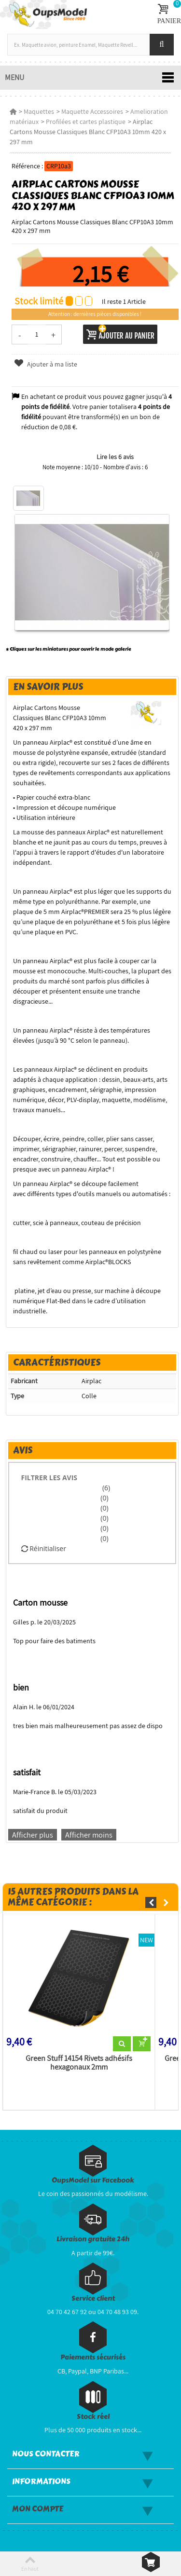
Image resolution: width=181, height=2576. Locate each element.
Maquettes (39, 111)
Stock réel (93, 2417)
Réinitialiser (43, 1548)
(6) (105, 1487)
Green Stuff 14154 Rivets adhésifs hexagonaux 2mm (79, 2063)
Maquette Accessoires (92, 111)
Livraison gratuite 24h (92, 2239)
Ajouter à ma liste (45, 364)
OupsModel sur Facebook (93, 2180)
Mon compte (37, 2509)
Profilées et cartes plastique (85, 121)
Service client (93, 2298)
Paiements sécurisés (92, 2357)
